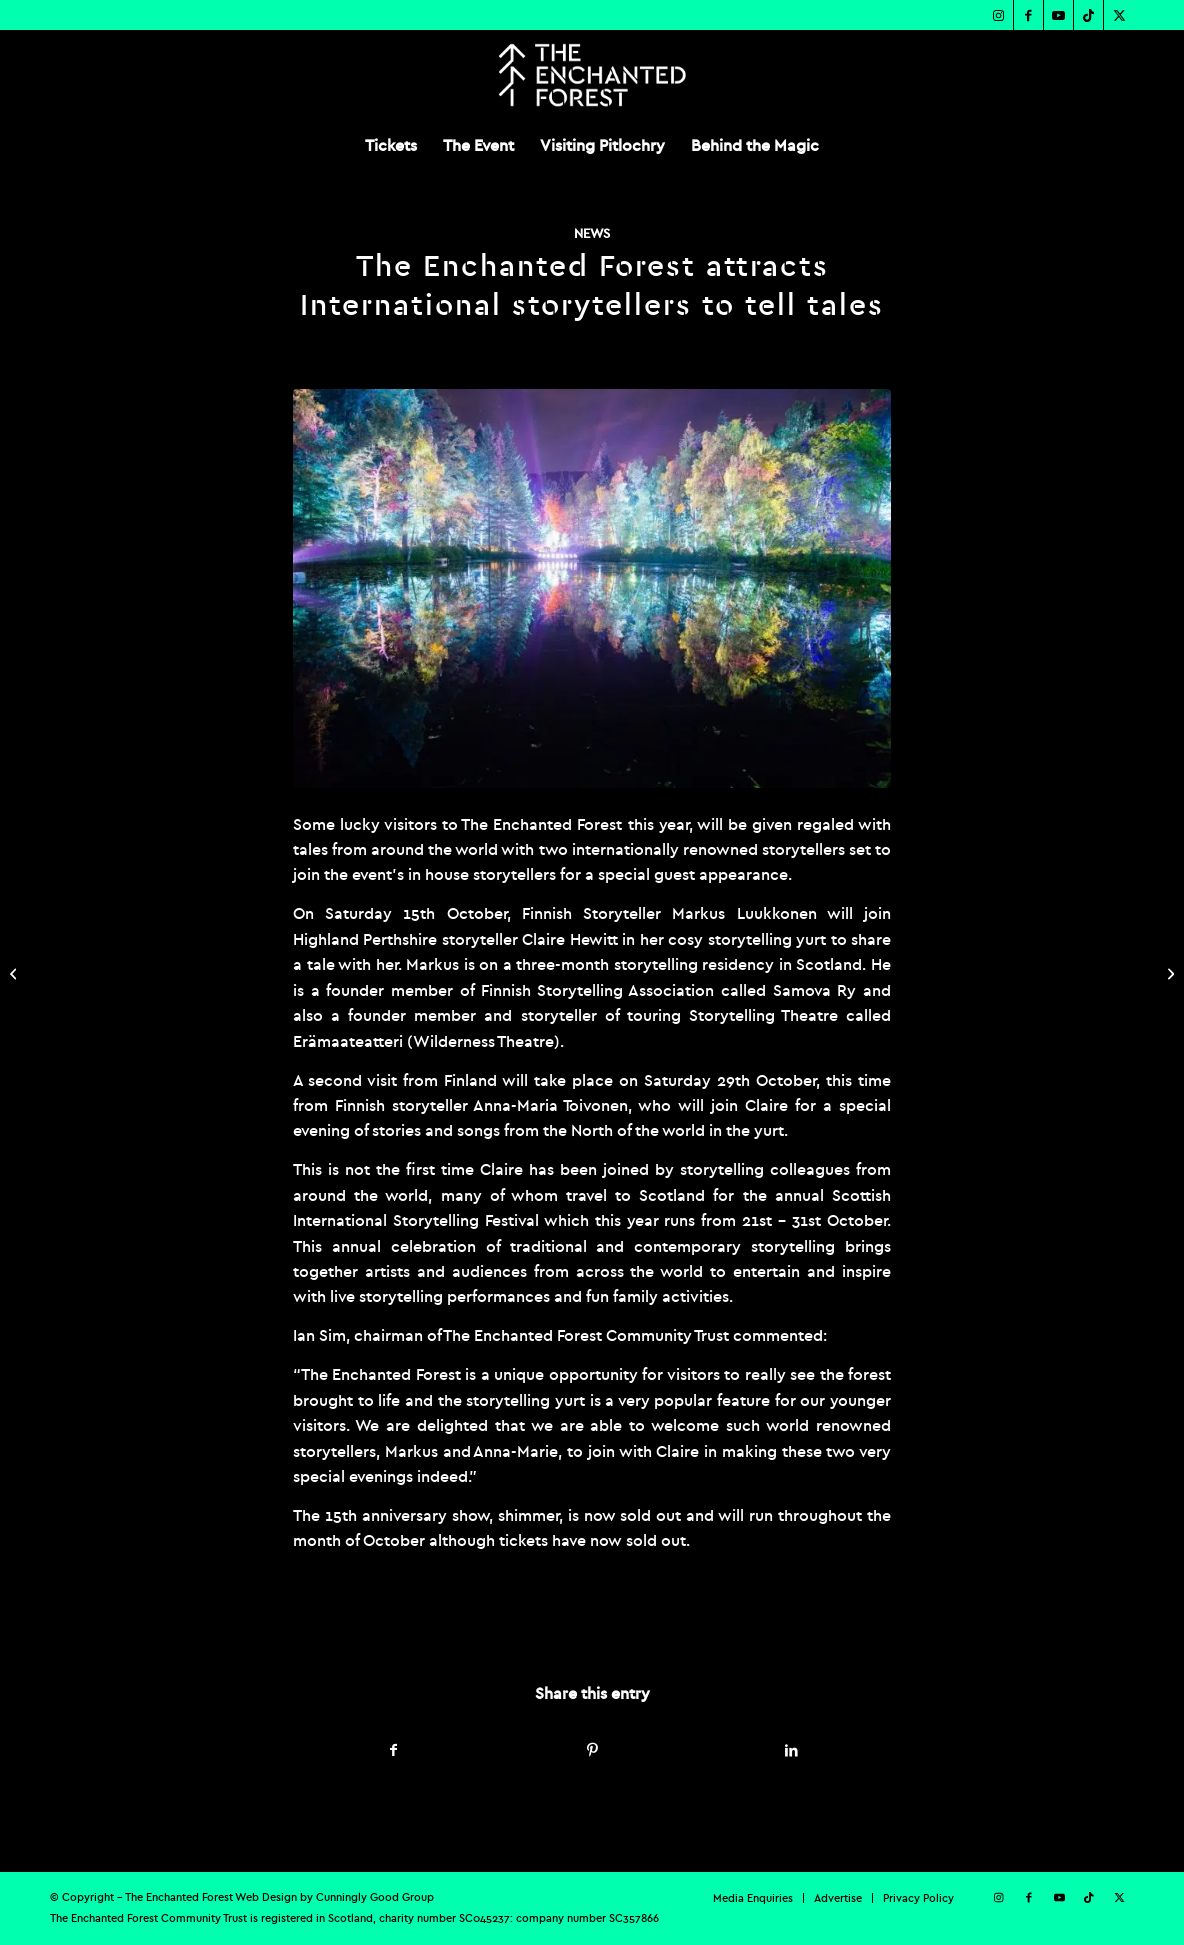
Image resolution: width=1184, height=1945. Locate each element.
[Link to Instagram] (998, 15)
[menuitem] (391, 145)
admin (531, 1622)
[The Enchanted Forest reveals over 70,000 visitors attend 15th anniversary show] (1168, 973)
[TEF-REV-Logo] (591, 75)
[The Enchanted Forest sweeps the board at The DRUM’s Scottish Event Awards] (15, 973)
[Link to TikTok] (1088, 15)
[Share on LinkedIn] (791, 1750)
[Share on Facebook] (393, 1750)
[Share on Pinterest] (593, 1750)
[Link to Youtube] (1058, 15)
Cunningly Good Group (375, 1897)
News (592, 233)
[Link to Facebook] (1028, 15)
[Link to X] (1119, 15)
